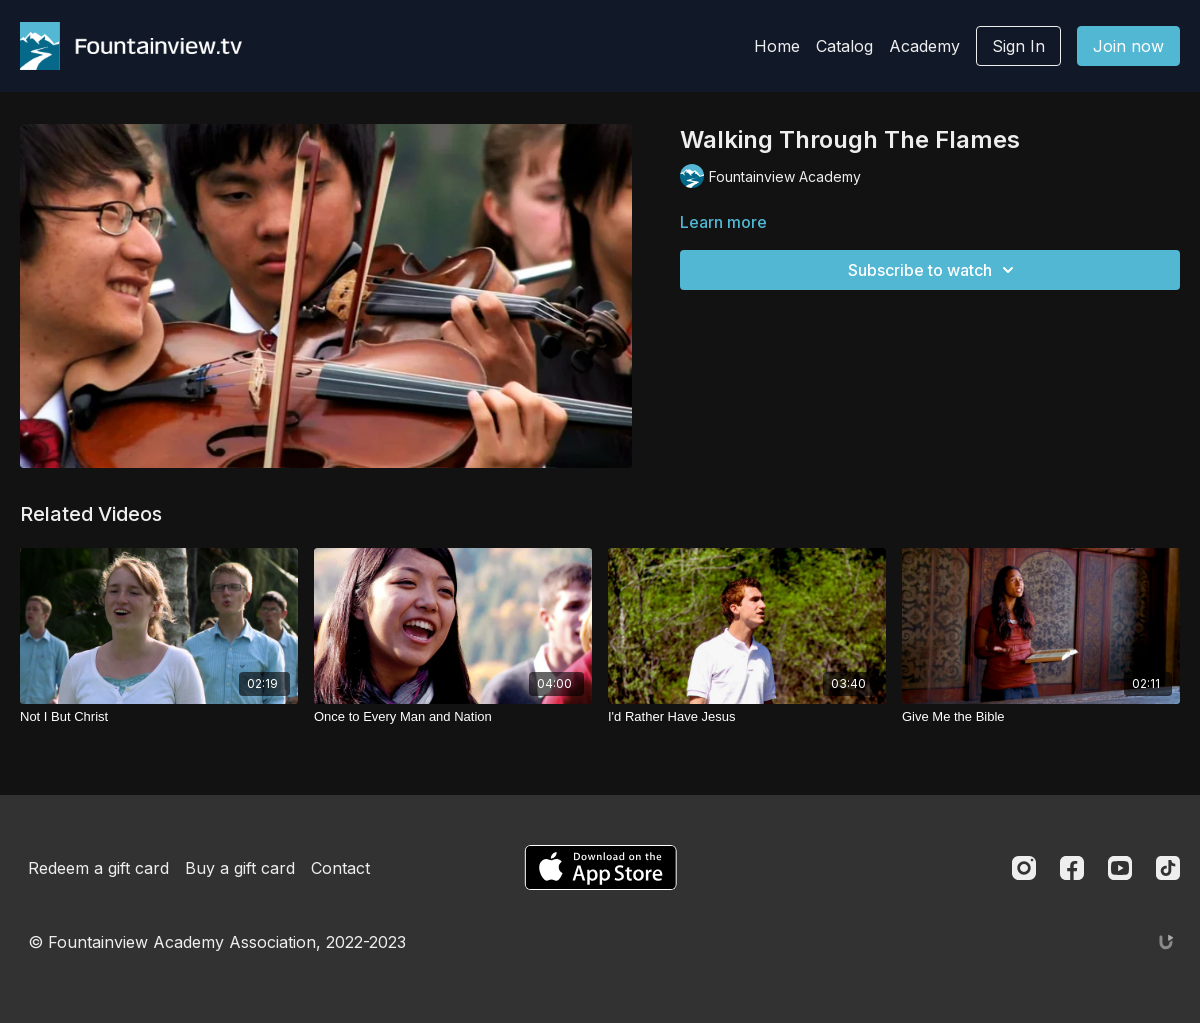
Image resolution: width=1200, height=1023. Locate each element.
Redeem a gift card (98, 868)
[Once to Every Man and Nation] (453, 717)
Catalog (844, 46)
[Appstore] (600, 867)
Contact (340, 868)
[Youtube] (1120, 868)
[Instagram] (1024, 868)
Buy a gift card (240, 868)
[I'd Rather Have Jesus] (747, 717)
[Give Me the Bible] (1041, 717)
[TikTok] (1168, 868)
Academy (924, 46)
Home (777, 46)
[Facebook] (1072, 868)
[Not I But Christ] (159, 717)
